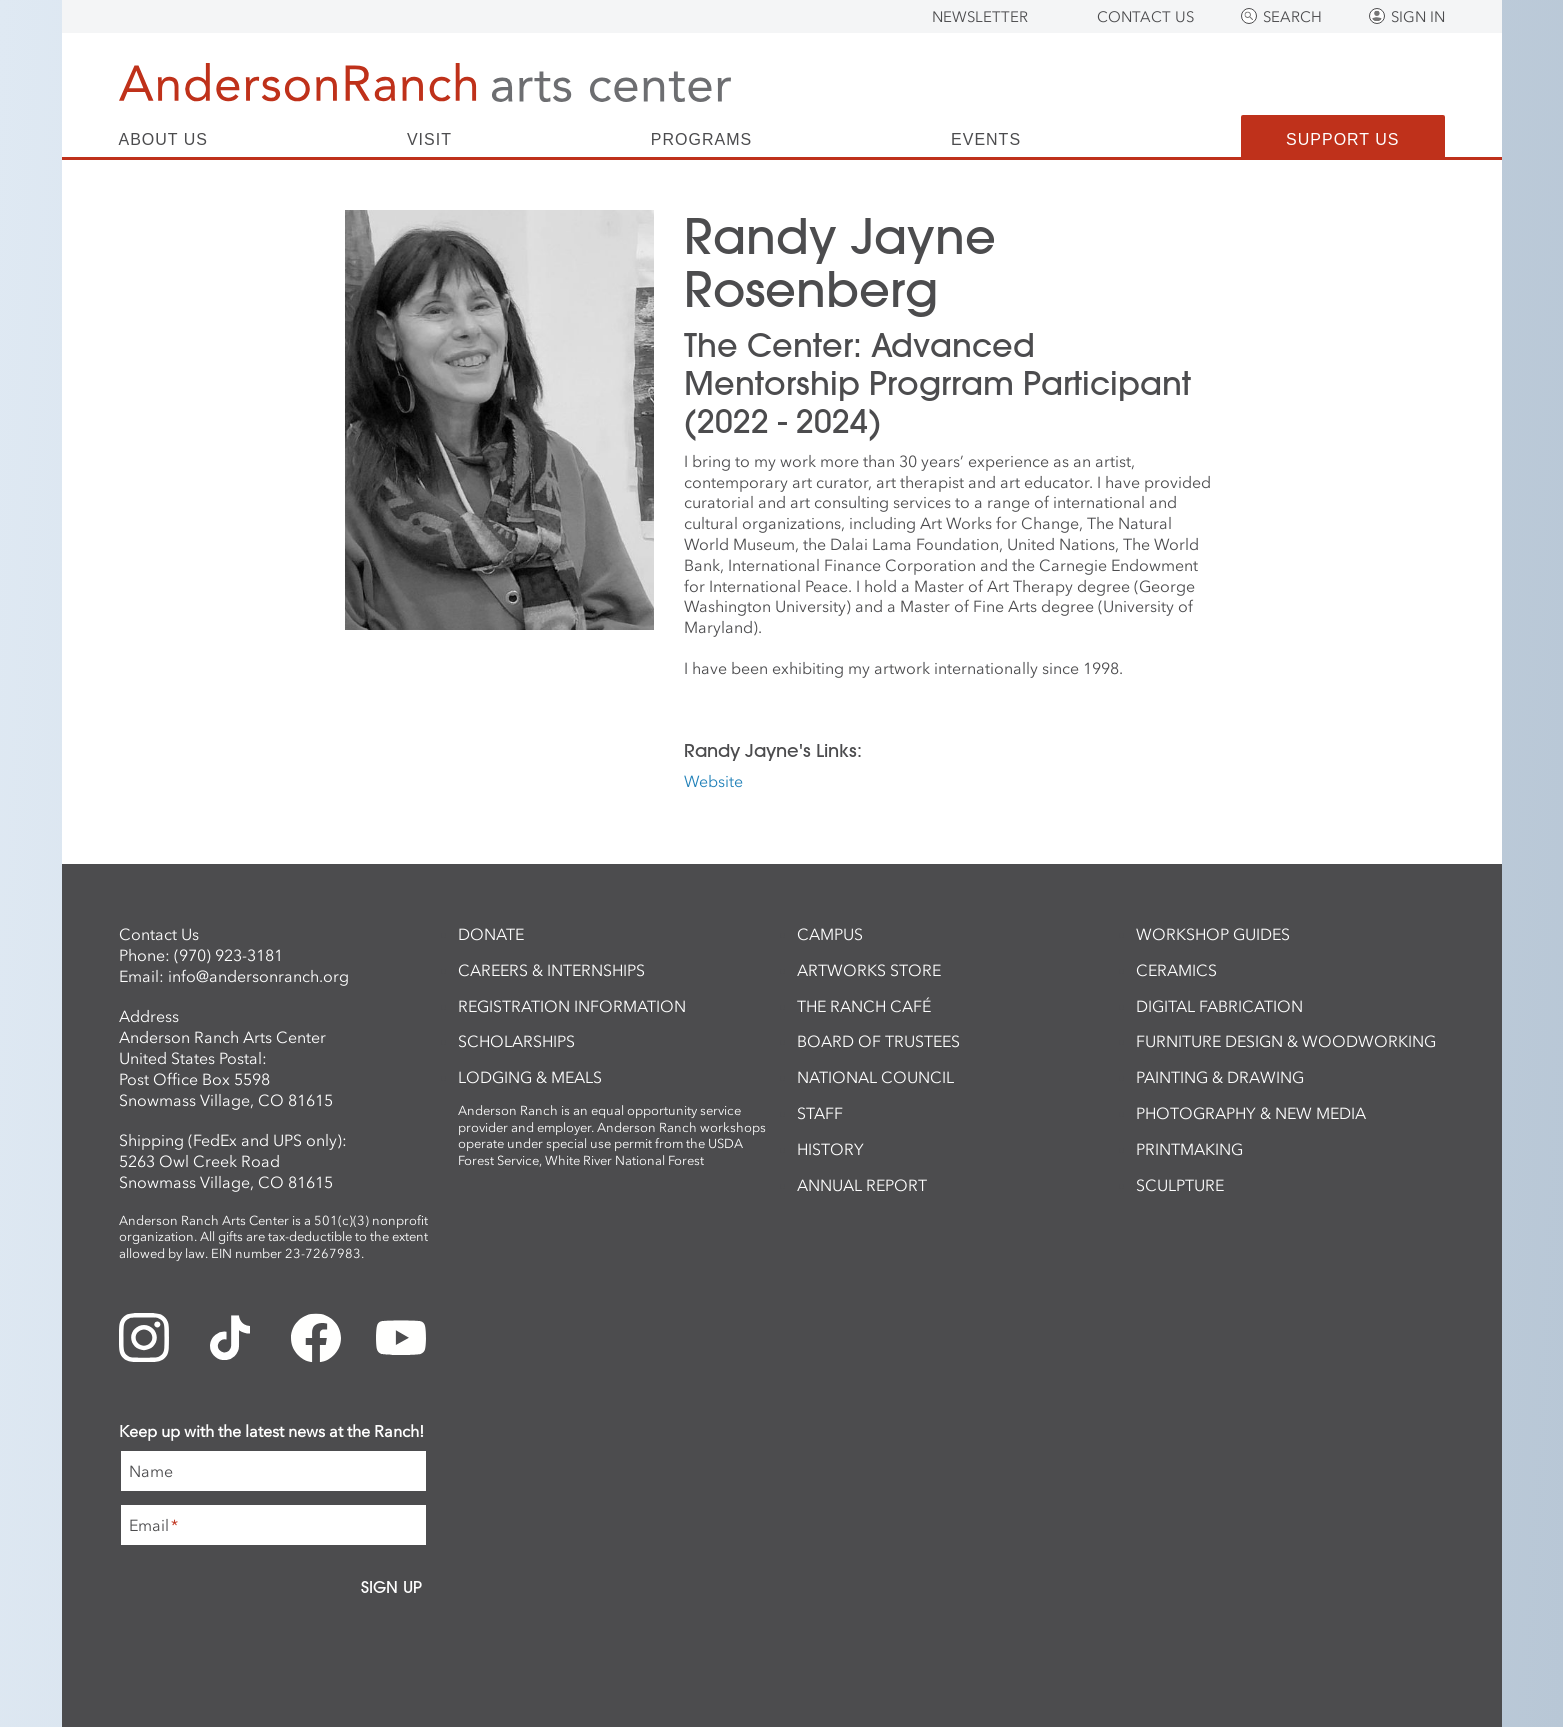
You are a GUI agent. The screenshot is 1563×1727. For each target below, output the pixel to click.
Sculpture (1180, 1185)
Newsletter (980, 17)
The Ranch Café (864, 1006)
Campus (830, 934)
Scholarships (516, 1041)
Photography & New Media (1251, 1113)
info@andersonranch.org (258, 976)
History (830, 1149)
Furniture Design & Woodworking (1286, 1041)
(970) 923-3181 (228, 955)
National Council (875, 1077)
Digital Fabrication (1219, 1006)
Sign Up (391, 1587)
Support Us (1342, 139)
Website (713, 781)
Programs (701, 140)
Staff (820, 1113)
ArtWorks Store (869, 970)
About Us (164, 140)
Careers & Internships (551, 970)
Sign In (1418, 17)
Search (1292, 17)
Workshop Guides (1213, 934)
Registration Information (572, 1006)
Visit (429, 140)
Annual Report (862, 1185)
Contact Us (1145, 17)
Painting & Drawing (1220, 1077)
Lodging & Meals (530, 1077)
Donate (491, 934)
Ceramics (1176, 970)
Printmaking (1189, 1149)
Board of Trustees (878, 1041)
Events (986, 140)
